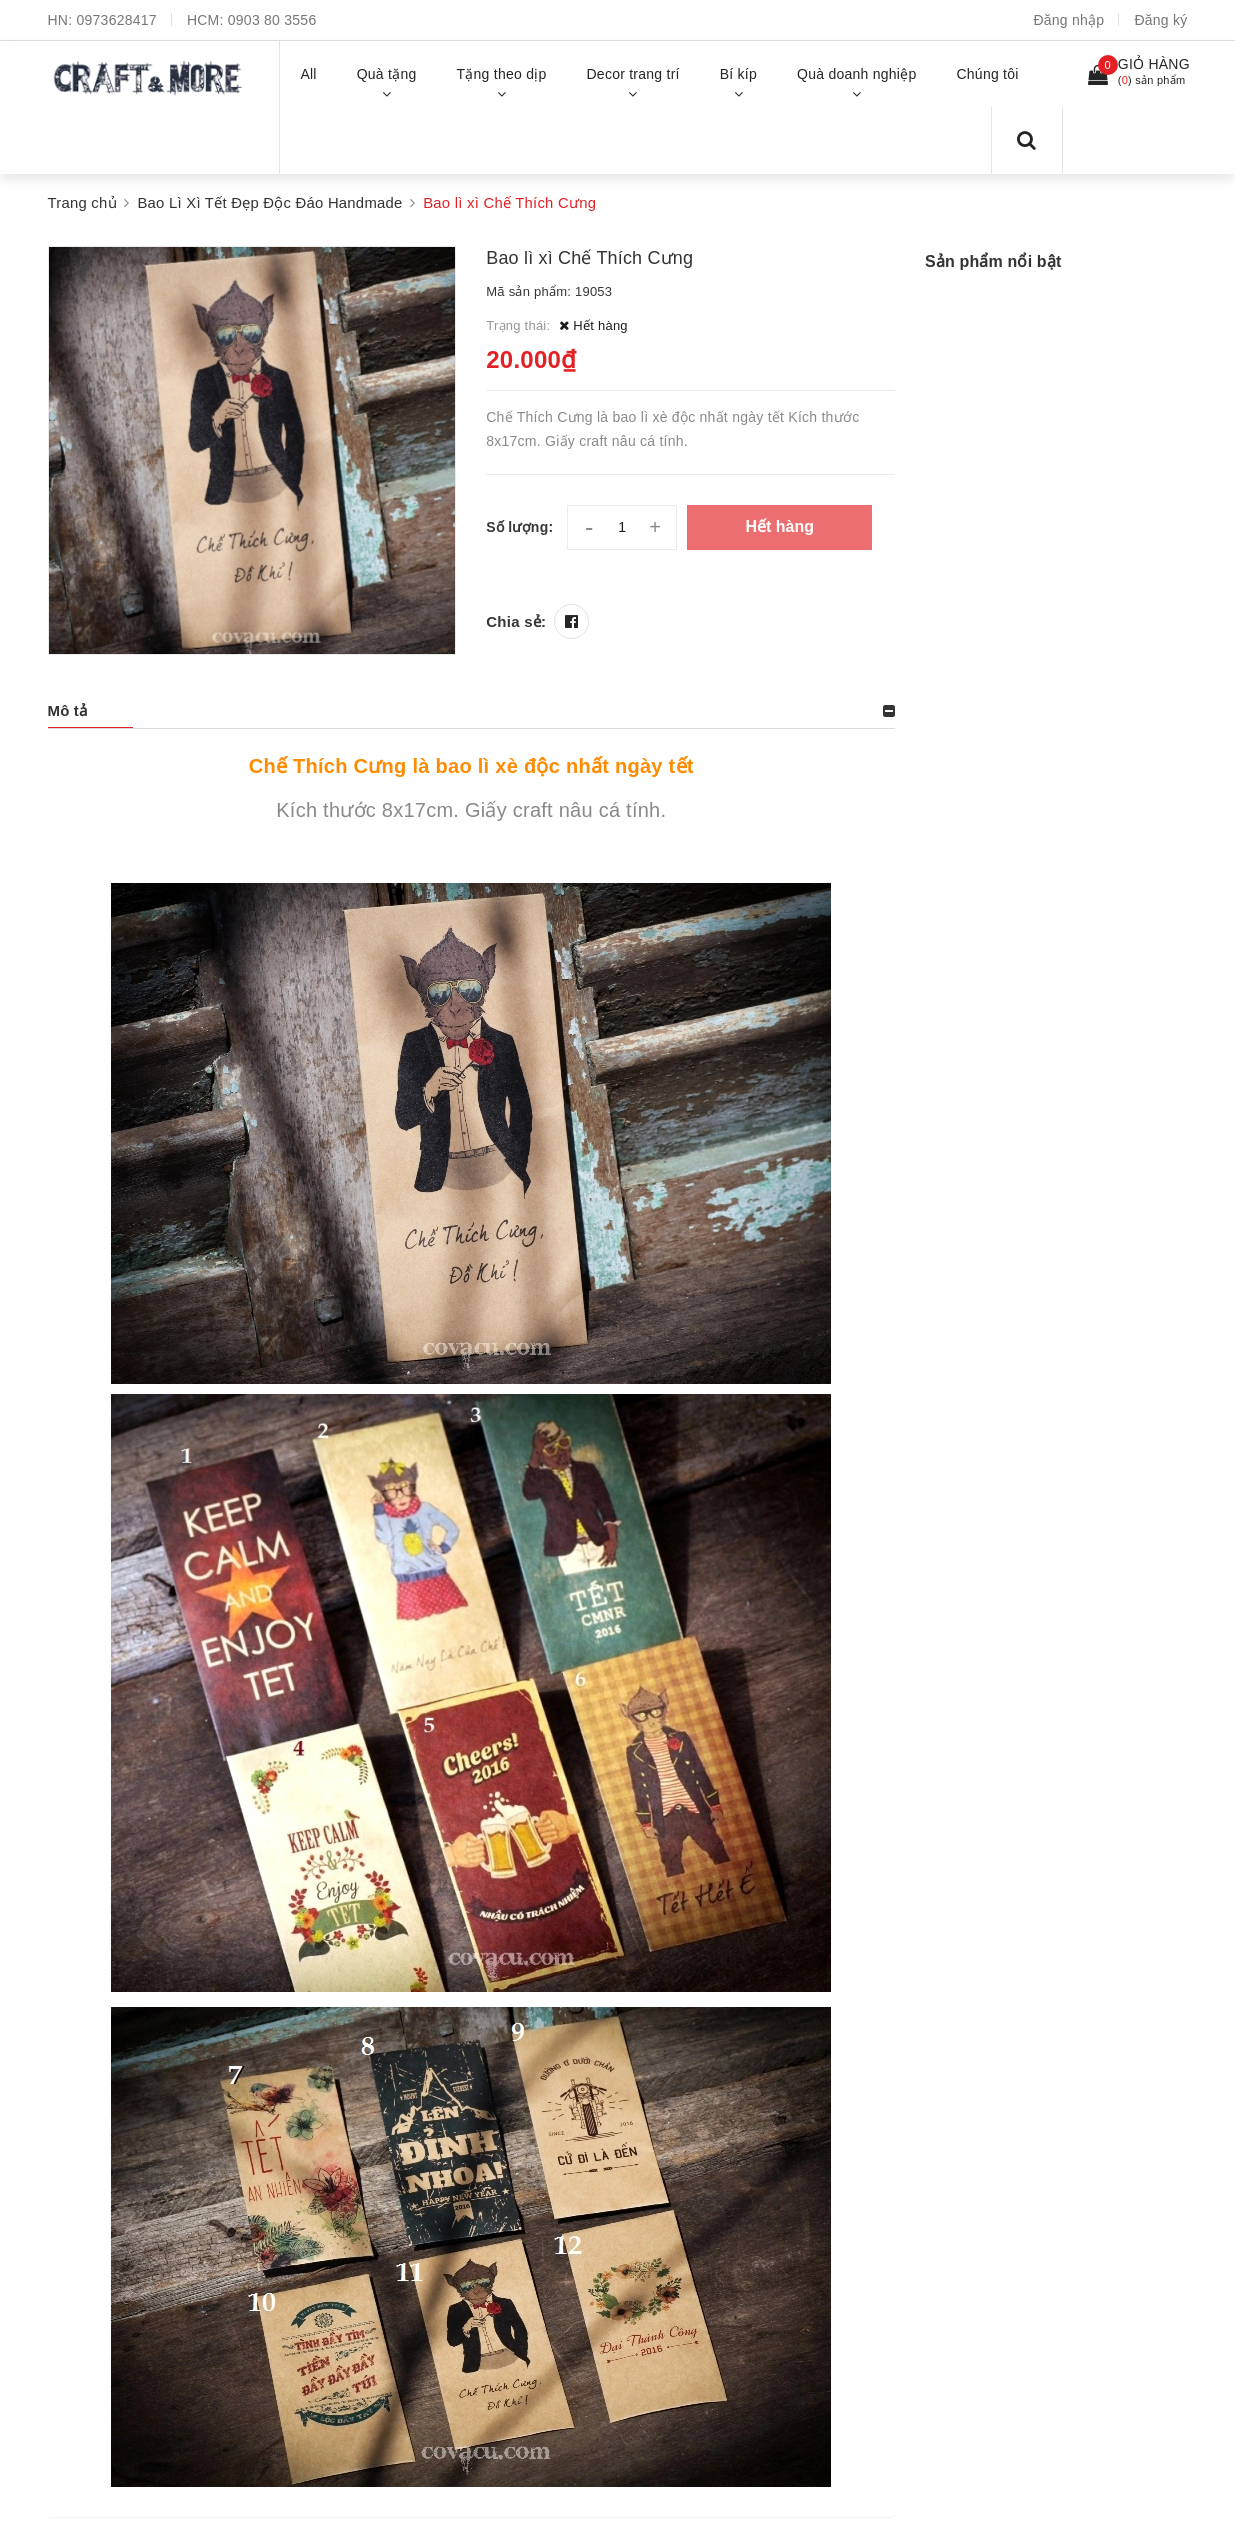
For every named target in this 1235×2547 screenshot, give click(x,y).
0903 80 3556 (272, 20)
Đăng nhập (1068, 20)
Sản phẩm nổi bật (993, 261)
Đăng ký (1160, 20)
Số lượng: (519, 527)
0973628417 (117, 20)
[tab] (472, 711)
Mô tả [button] (68, 710)
